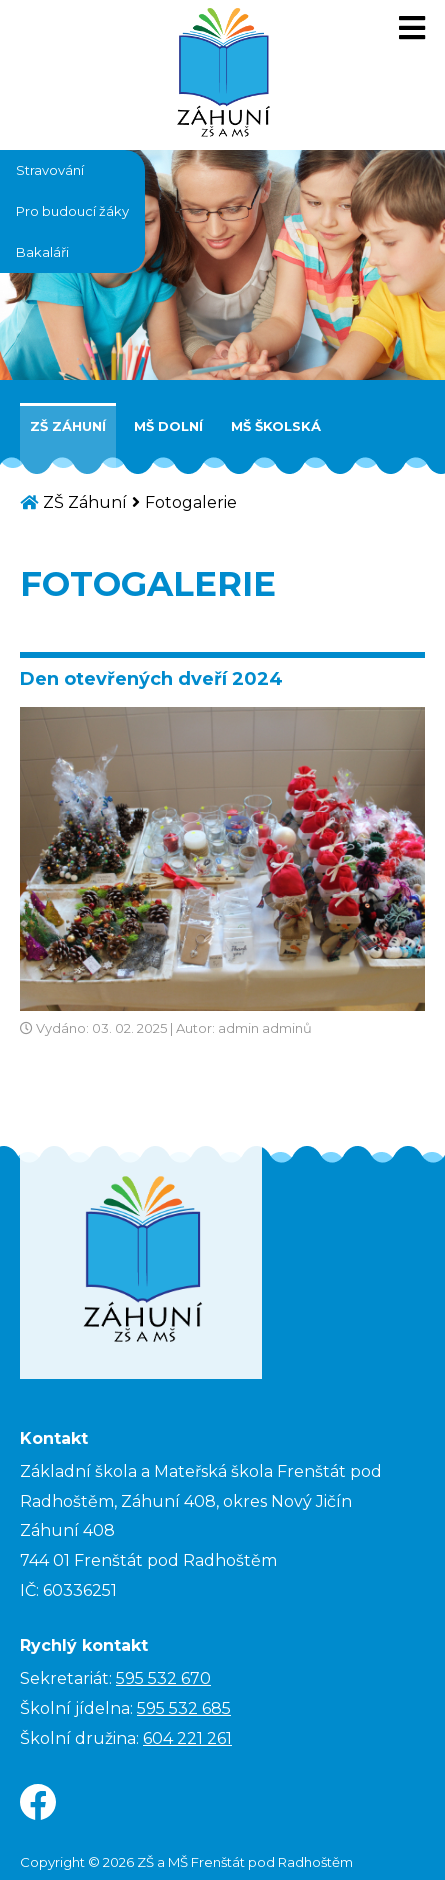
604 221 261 (187, 1738)
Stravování (50, 170)
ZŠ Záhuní (68, 426)
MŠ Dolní (168, 426)
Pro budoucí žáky (72, 211)
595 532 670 (163, 1678)
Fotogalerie (191, 502)
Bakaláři (42, 252)
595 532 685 (184, 1708)
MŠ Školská (276, 426)
